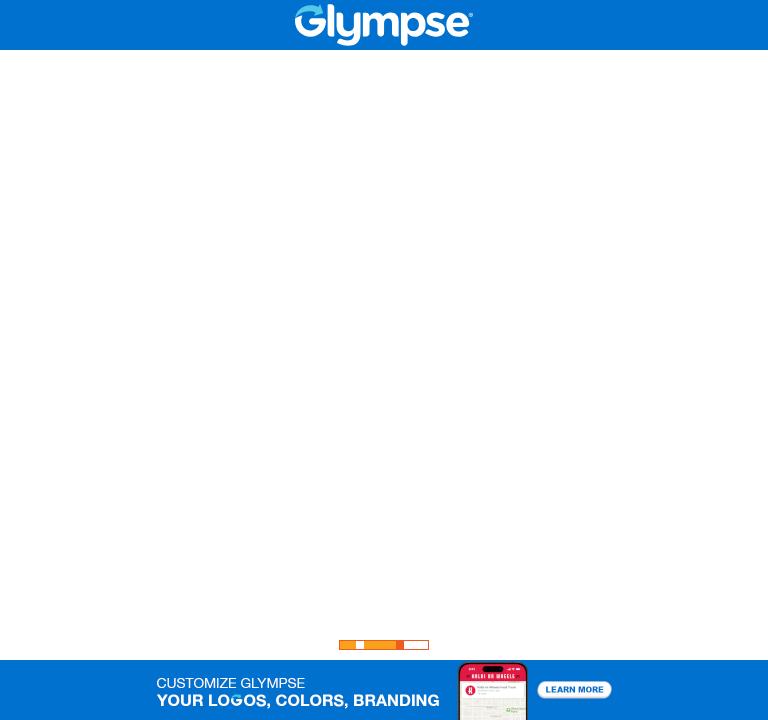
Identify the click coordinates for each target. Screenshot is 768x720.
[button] (384, 690)
